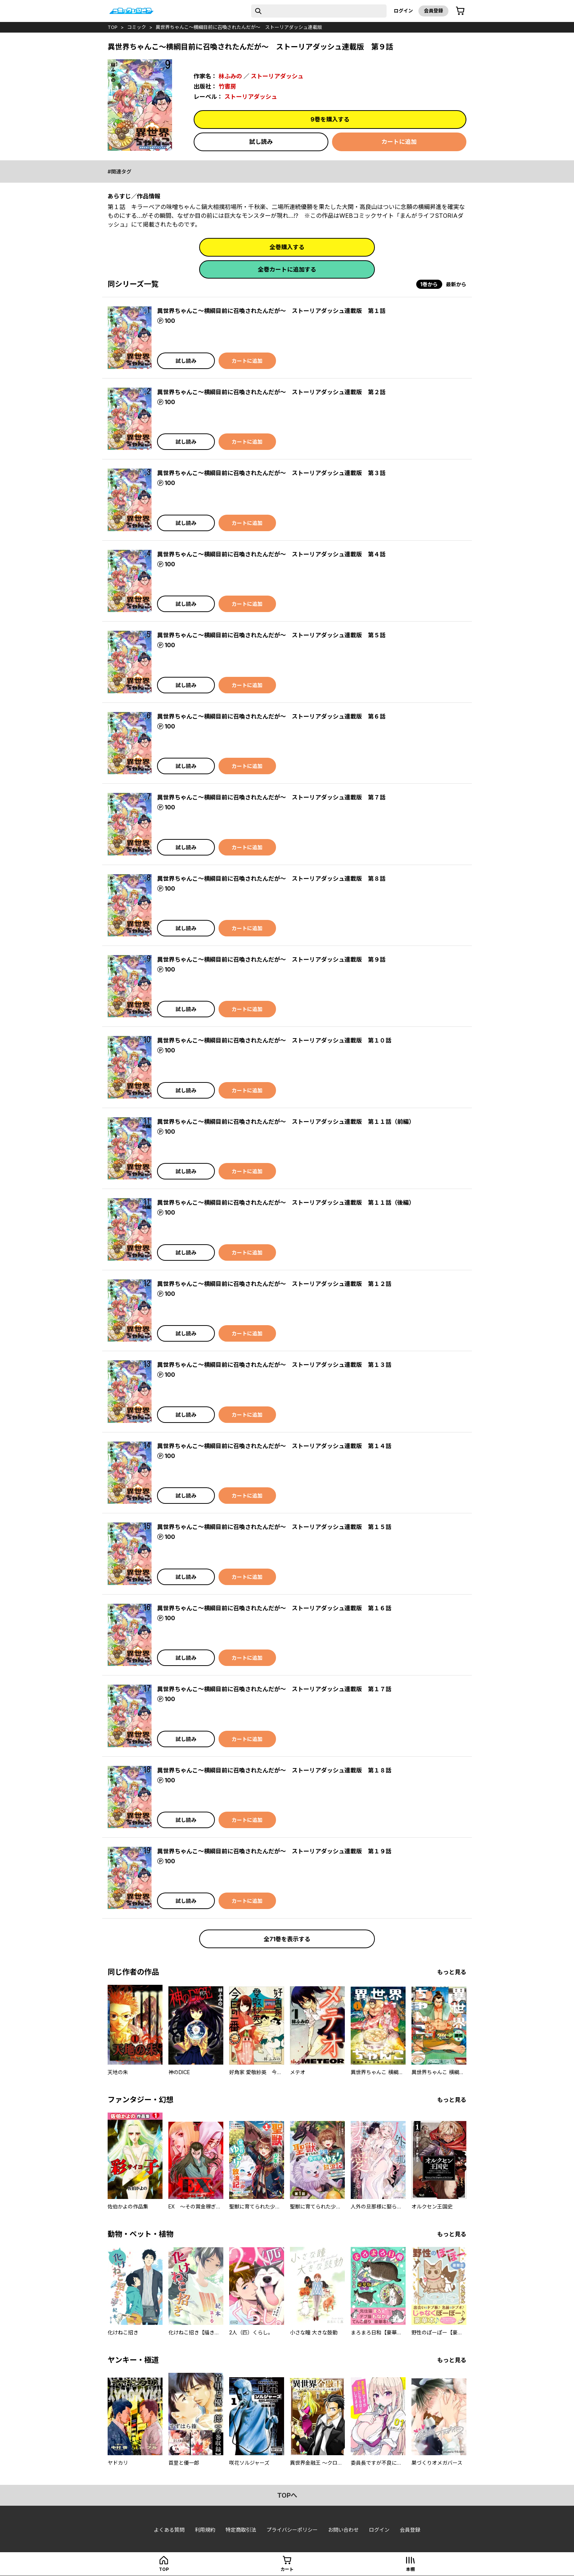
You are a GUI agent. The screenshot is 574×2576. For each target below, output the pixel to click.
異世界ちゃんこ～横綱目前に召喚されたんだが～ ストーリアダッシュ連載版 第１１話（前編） (286, 1121)
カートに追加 (399, 141)
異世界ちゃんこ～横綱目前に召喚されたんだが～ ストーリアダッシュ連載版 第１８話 (274, 1770)
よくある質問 (169, 2530)
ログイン (403, 11)
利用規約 (205, 2530)
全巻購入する (287, 247)
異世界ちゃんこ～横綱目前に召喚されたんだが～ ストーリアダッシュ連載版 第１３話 (274, 1364)
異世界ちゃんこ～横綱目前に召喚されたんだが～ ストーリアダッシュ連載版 (239, 27)
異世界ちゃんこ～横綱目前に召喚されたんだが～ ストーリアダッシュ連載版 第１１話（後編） (286, 1202)
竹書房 (227, 86)
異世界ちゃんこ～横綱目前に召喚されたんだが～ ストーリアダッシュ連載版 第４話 (271, 554)
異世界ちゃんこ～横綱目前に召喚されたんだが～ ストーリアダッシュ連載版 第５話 (271, 635)
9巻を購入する (330, 119)
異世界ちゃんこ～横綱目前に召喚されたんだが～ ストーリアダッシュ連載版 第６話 (271, 716)
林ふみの (230, 76)
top (113, 27)
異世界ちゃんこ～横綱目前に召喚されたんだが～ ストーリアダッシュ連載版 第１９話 (274, 1851)
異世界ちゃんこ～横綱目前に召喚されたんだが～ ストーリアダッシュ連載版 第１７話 (274, 1689)
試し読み (261, 141)
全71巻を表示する (287, 1939)
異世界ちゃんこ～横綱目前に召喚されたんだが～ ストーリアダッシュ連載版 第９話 (271, 959)
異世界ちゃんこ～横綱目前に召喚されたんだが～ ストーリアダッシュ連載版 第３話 (271, 473)
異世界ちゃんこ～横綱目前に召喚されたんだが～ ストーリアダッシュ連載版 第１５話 (274, 1527)
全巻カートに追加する (287, 269)
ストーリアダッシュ (277, 76)
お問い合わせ (343, 2530)
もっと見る (451, 1972)
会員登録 (433, 11)
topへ (287, 2495)
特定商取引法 (240, 2530)
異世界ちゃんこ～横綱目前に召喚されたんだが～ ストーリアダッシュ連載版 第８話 (271, 878)
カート (287, 2569)
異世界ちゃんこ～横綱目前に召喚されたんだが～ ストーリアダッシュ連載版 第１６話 (274, 1608)
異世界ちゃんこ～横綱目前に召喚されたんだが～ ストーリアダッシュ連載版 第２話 (271, 392)
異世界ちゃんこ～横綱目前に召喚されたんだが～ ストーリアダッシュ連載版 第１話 (271, 310)
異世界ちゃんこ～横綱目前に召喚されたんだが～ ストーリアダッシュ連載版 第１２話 (274, 1283)
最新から (456, 284)
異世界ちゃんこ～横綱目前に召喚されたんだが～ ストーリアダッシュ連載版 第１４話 (274, 1446)
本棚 (410, 2569)
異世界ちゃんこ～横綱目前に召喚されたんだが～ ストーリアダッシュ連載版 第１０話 (274, 1040)
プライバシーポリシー (292, 2530)
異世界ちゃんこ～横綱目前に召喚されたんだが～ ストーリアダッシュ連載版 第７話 (271, 797)
